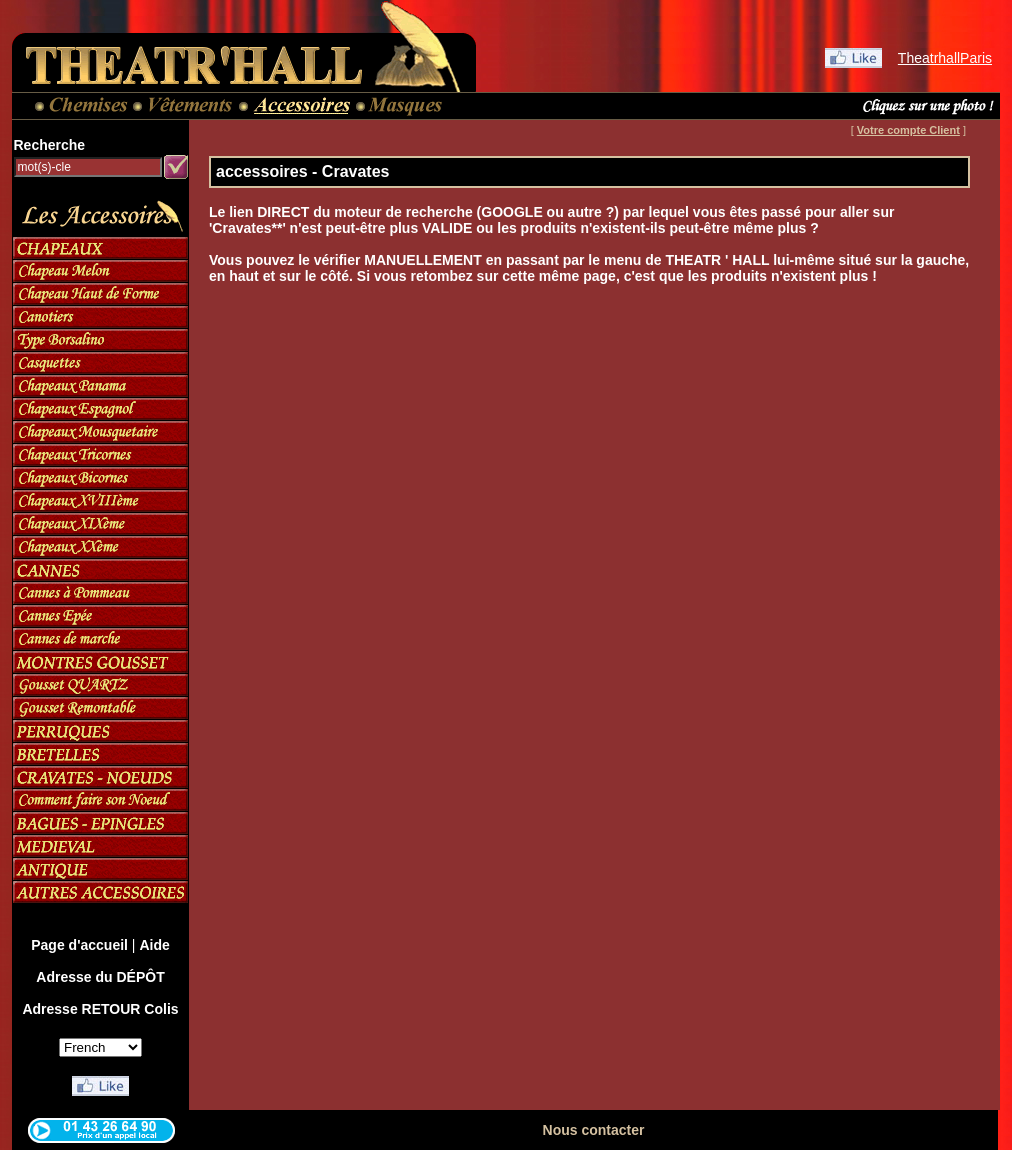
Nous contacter (594, 1130)
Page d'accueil (79, 945)
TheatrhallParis (945, 58)
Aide (154, 945)
